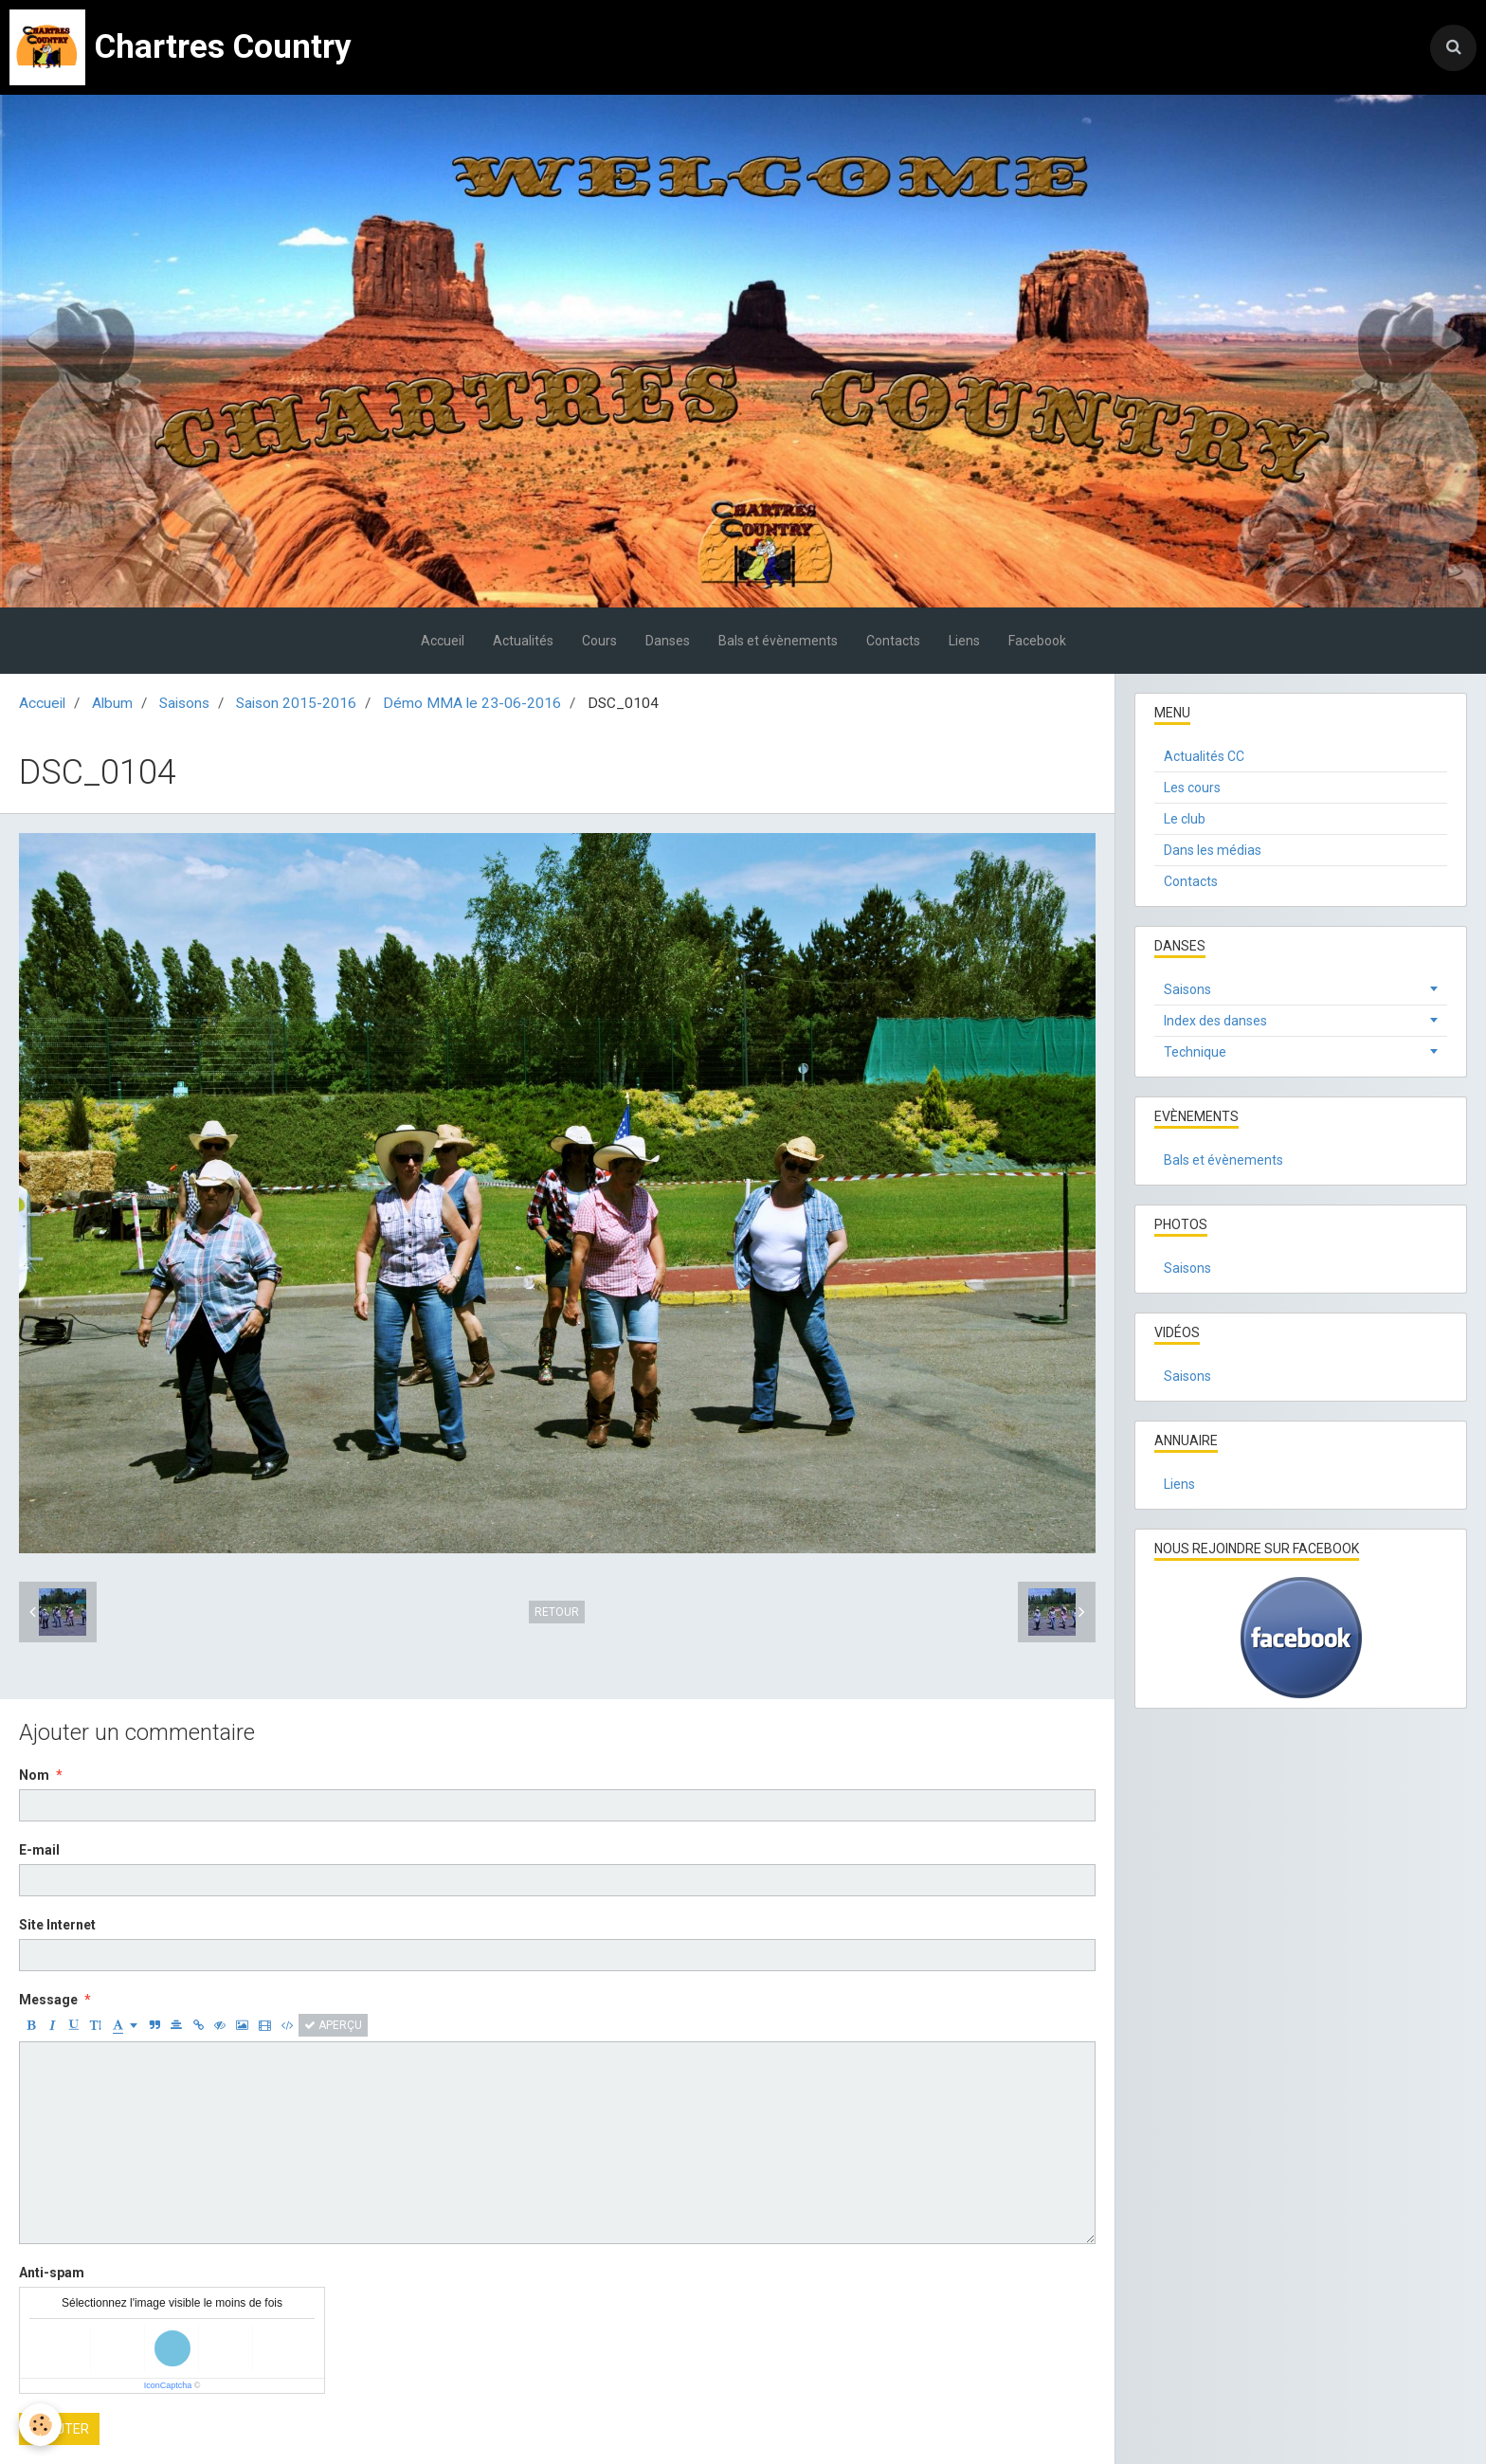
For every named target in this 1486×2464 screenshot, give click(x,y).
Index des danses (1215, 1020)
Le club (1184, 818)
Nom (34, 1775)
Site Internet (57, 1924)
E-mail (39, 1849)
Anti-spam (51, 2272)
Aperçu (333, 2025)
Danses (667, 640)
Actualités (523, 640)
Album (112, 703)
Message (48, 1999)
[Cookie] (40, 2424)
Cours (599, 640)
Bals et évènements (778, 640)
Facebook (1037, 640)
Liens (964, 640)
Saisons (184, 703)
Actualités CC (1204, 756)
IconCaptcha (168, 2385)
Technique (1195, 1052)
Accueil (442, 640)
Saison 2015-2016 (296, 703)
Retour (557, 1612)
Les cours (1192, 787)
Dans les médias (1212, 850)
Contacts (893, 640)
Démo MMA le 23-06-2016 (472, 703)
